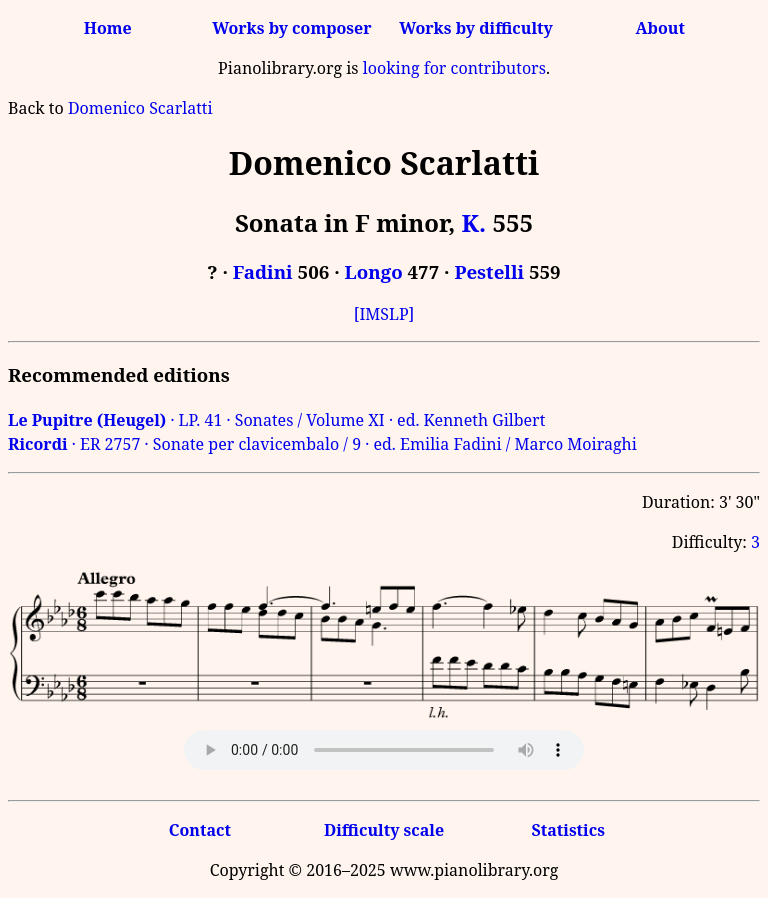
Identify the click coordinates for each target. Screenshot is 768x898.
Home (108, 28)
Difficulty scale (384, 830)
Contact (200, 830)
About (660, 28)
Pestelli (489, 271)
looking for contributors (454, 68)
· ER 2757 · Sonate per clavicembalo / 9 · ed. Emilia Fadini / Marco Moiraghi (322, 444)
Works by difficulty (476, 28)
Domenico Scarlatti (140, 108)
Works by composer (291, 28)
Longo (374, 271)
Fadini (263, 271)
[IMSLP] (384, 314)
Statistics (567, 830)
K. (473, 222)
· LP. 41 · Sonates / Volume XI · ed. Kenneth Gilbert (276, 420)
